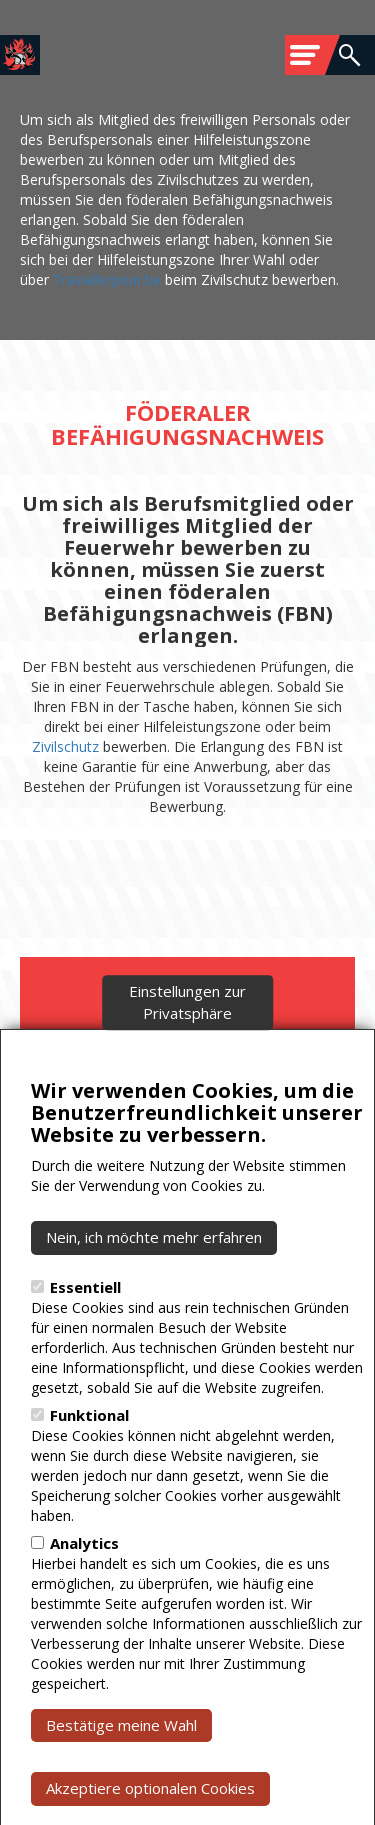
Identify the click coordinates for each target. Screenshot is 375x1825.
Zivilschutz (65, 746)
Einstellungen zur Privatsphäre (187, 1068)
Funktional (89, 1481)
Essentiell (85, 1353)
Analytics (84, 1609)
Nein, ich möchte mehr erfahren (154, 1303)
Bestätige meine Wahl (121, 1791)
